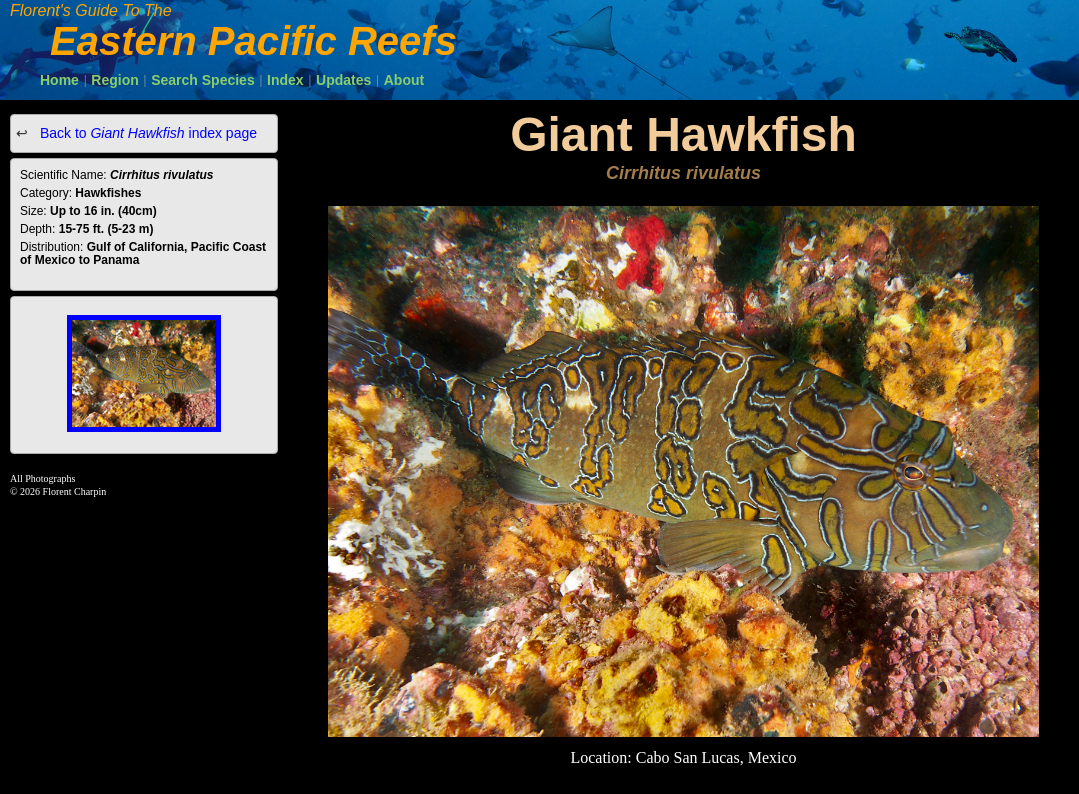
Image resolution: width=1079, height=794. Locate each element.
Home (59, 80)
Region (114, 80)
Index (285, 80)
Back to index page (146, 133)
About (404, 80)
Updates (343, 80)
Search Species (203, 80)
